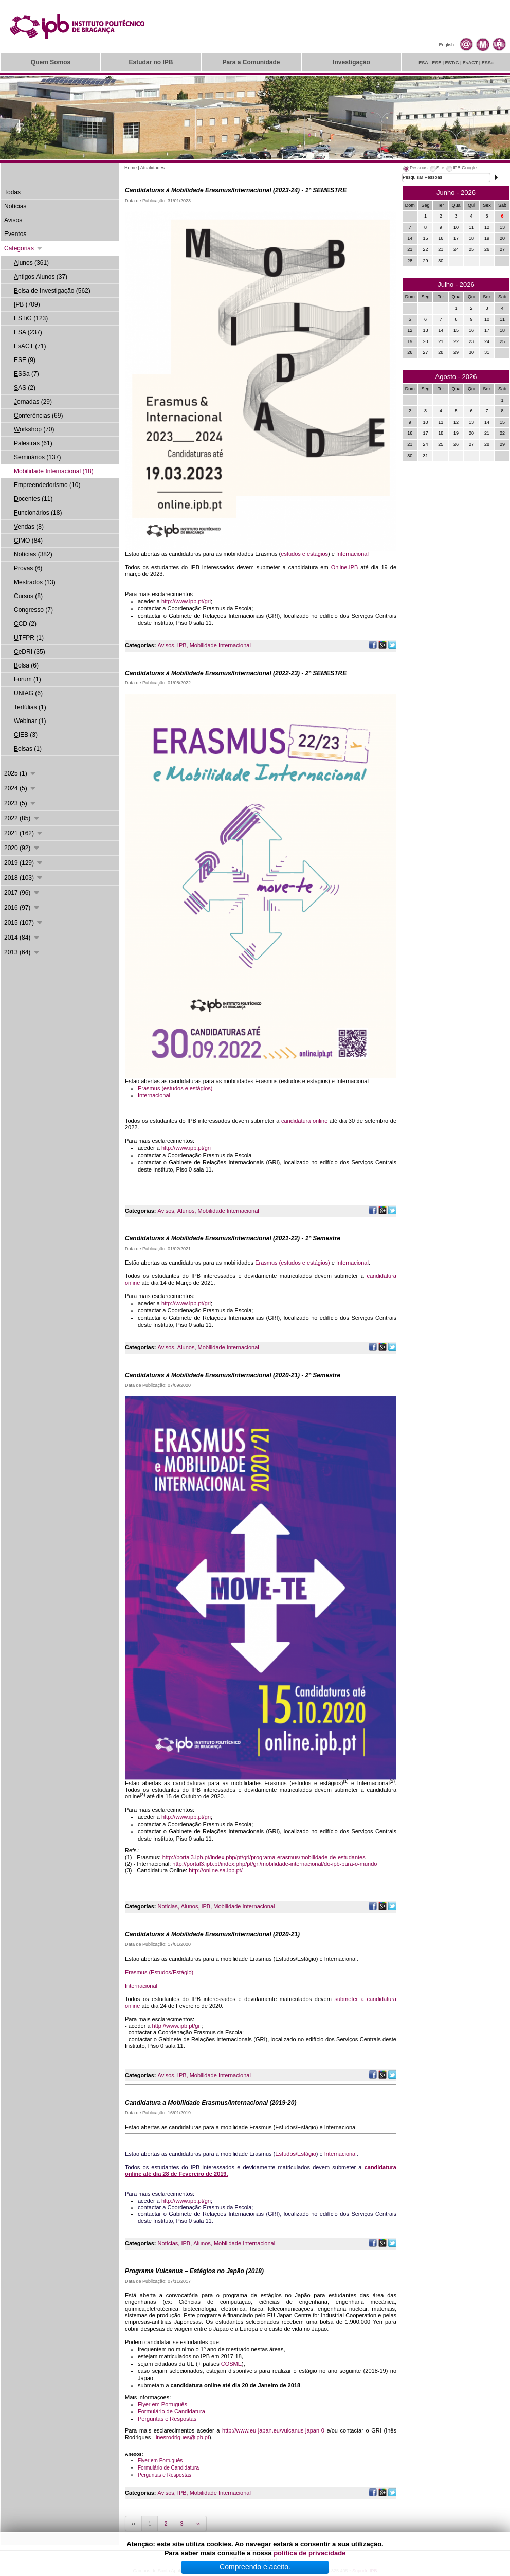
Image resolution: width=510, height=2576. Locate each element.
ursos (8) (28, 596)
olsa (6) (26, 665)
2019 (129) (24, 863)
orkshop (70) (34, 429)
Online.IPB (344, 567)
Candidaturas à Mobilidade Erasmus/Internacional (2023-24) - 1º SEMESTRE (236, 190)
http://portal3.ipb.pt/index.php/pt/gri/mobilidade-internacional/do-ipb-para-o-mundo (274, 1864)
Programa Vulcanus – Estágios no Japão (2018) (194, 2271)
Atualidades (152, 167)
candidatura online (304, 1121)
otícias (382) (33, 554)
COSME (231, 2364)
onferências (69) (38, 415)
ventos (15, 234)
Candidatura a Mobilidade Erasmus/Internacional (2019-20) (210, 2102)
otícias (15, 206)
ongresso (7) (33, 610)
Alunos (186, 1211)
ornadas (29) (33, 401)
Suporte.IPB (364, 2570)
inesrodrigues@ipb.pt (182, 2437)
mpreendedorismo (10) (47, 485)
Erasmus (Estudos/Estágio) (159, 1972)
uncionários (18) (38, 512)
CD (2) (25, 623)
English (446, 44)
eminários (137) (37, 457)
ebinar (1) (30, 721)
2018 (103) (24, 878)
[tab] (415, 169)
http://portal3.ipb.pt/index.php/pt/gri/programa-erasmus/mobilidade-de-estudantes (264, 1857)
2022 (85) (22, 818)
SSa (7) (26, 373)
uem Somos (50, 62)
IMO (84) (28, 540)
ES (423, 62)
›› (198, 2523)
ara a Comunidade (251, 62)
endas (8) (29, 526)
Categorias (24, 248)
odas (12, 192)
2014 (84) (22, 937)
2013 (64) (22, 952)
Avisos (166, 645)
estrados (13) (35, 582)
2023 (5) (20, 803)
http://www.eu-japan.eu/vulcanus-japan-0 (273, 2430)
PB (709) (27, 304)
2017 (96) (22, 893)
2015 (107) (24, 922)
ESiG (452, 62)
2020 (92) (22, 848)
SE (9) (24, 360)
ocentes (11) (33, 498)
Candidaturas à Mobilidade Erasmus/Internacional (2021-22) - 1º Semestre (232, 1238)
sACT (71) (30, 346)
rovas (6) (28, 568)
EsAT (470, 62)
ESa (488, 62)
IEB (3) (26, 734)
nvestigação (351, 62)
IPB (182, 645)
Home (130, 167)
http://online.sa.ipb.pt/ (216, 1870)
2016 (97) (22, 908)
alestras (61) (33, 443)
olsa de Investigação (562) (52, 290)
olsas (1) (28, 748)
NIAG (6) (28, 693)
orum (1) (27, 679)
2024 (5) (20, 788)
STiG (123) (31, 318)
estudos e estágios (304, 554)
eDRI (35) (29, 651)
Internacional (352, 554)
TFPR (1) (29, 637)
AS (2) (24, 387)
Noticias (168, 1906)
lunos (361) (31, 262)
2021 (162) (24, 833)
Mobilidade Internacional (220, 645)
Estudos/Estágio (295, 2154)
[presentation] (415, 169)
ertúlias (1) (30, 707)
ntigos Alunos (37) (40, 276)
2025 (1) (20, 773)
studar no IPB (151, 62)
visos (13, 220)
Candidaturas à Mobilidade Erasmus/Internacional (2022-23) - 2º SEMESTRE (236, 673)
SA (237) (28, 332)
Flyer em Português (162, 2404)
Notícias (168, 2243)
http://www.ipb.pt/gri (186, 601)
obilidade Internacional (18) (54, 471)
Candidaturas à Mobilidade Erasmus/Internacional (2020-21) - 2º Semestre (232, 1375)
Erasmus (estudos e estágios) (175, 1088)
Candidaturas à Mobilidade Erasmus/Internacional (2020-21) (212, 1934)
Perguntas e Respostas (167, 2419)
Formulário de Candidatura (171, 2411)
